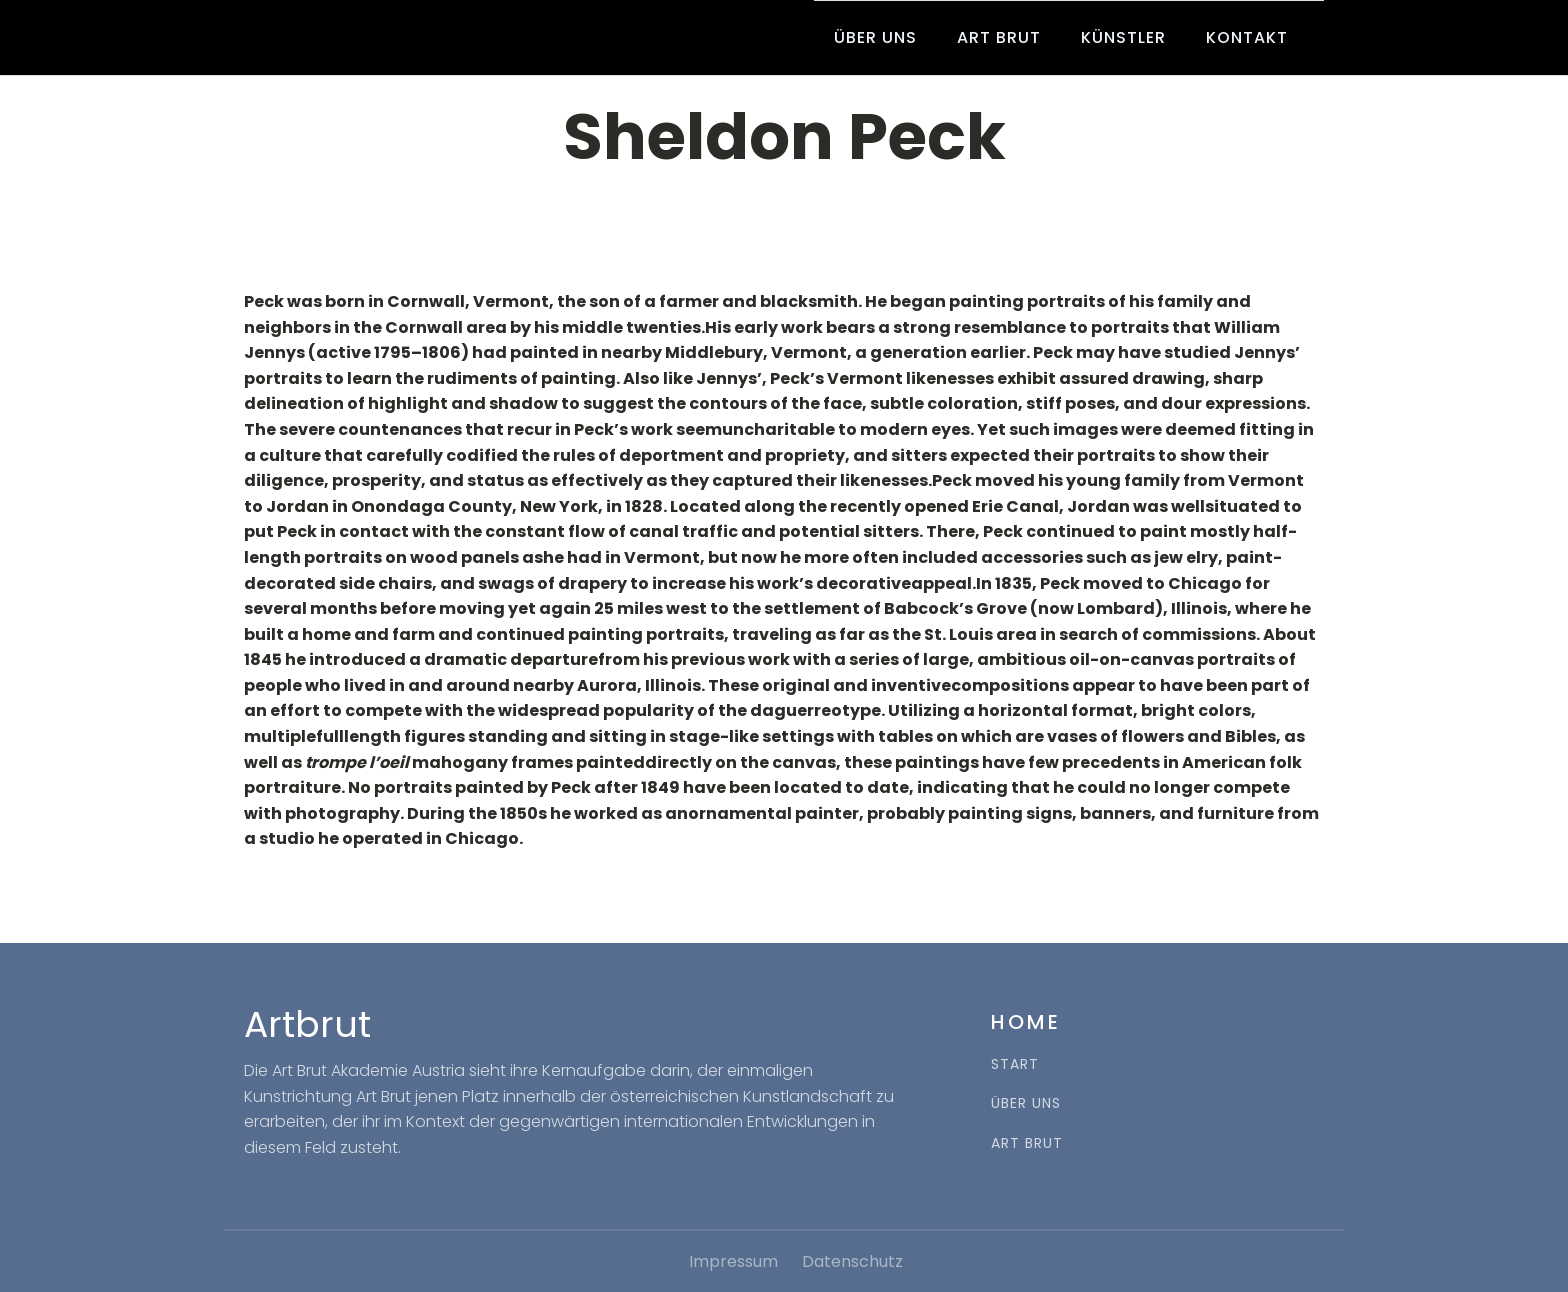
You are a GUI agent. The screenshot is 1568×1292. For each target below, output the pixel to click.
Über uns (875, 37)
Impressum (733, 1261)
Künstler (1123, 37)
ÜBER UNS (1026, 1103)
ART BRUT (1027, 1143)
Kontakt (1247, 37)
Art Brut (999, 37)
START (1015, 1064)
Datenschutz (852, 1261)
